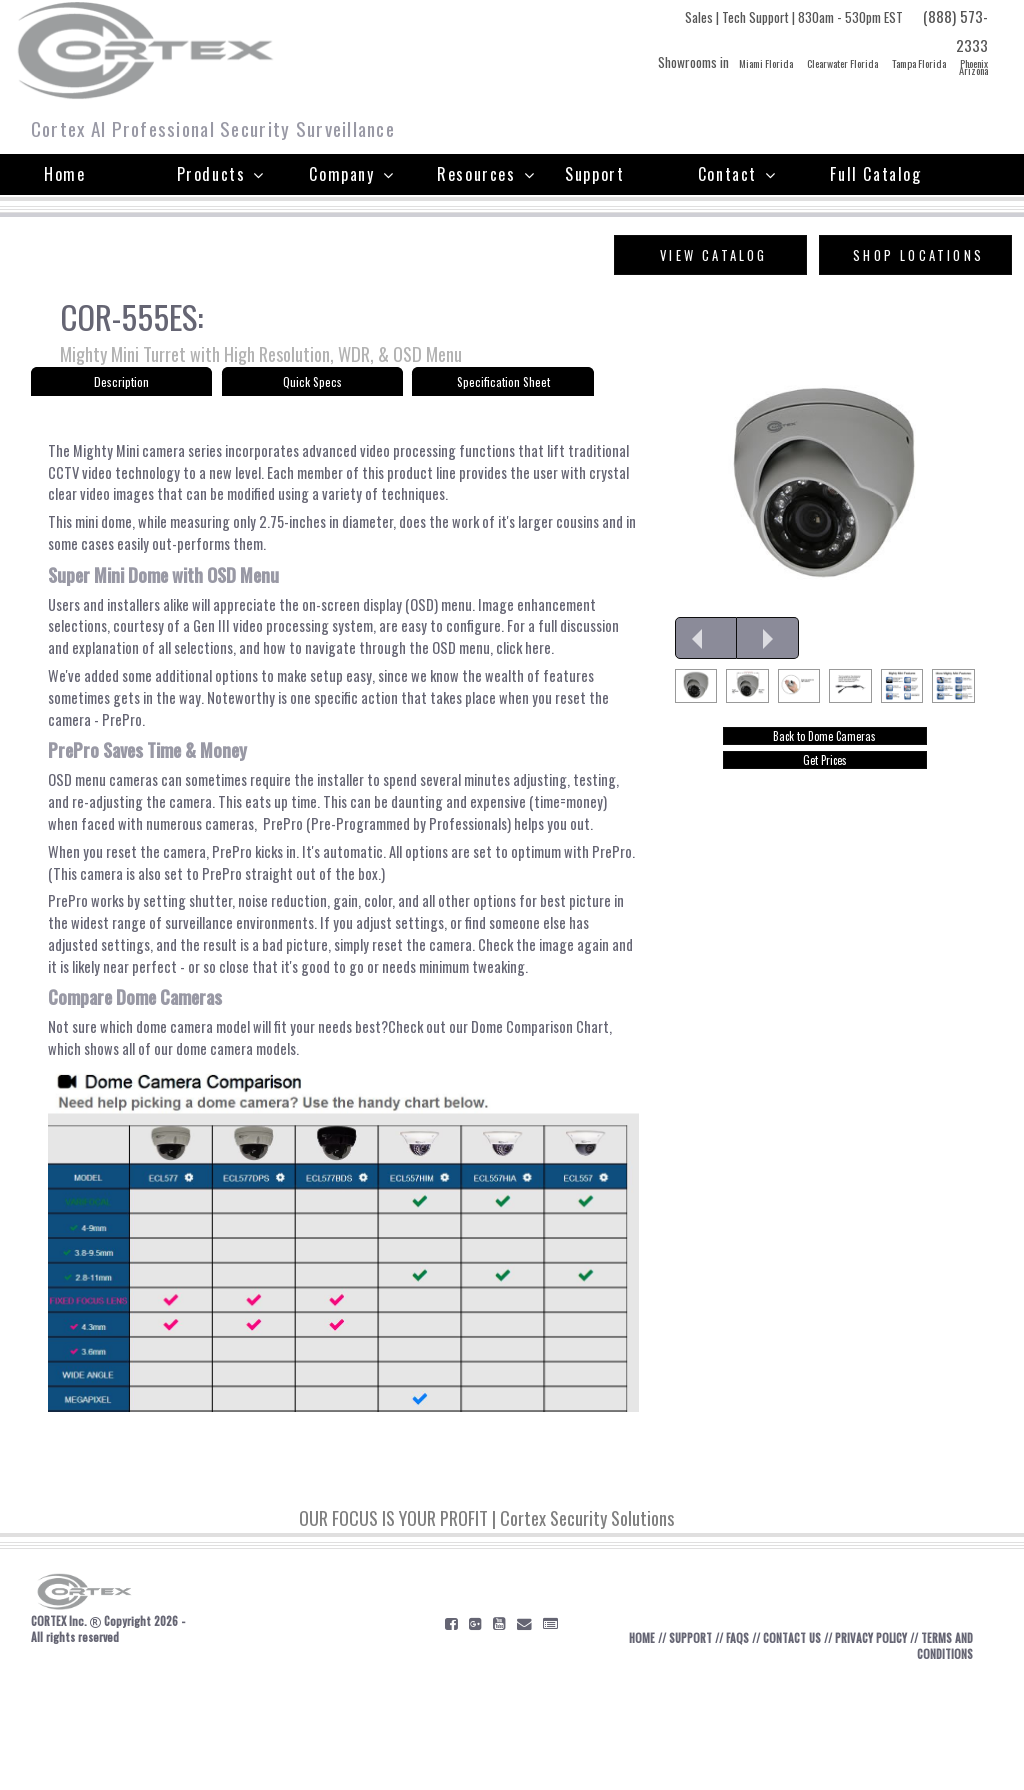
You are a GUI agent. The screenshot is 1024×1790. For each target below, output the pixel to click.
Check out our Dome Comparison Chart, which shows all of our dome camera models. (326, 1144)
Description (121, 386)
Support (594, 174)
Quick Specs (312, 386)
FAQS (736, 1749)
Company (351, 174)
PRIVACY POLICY (884, 1749)
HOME (630, 1749)
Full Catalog (875, 174)
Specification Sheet (503, 386)
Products (221, 174)
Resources (486, 174)
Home (64, 174)
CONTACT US (796, 1749)
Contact (737, 174)
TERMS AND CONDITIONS (931, 1758)
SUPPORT (684, 1749)
